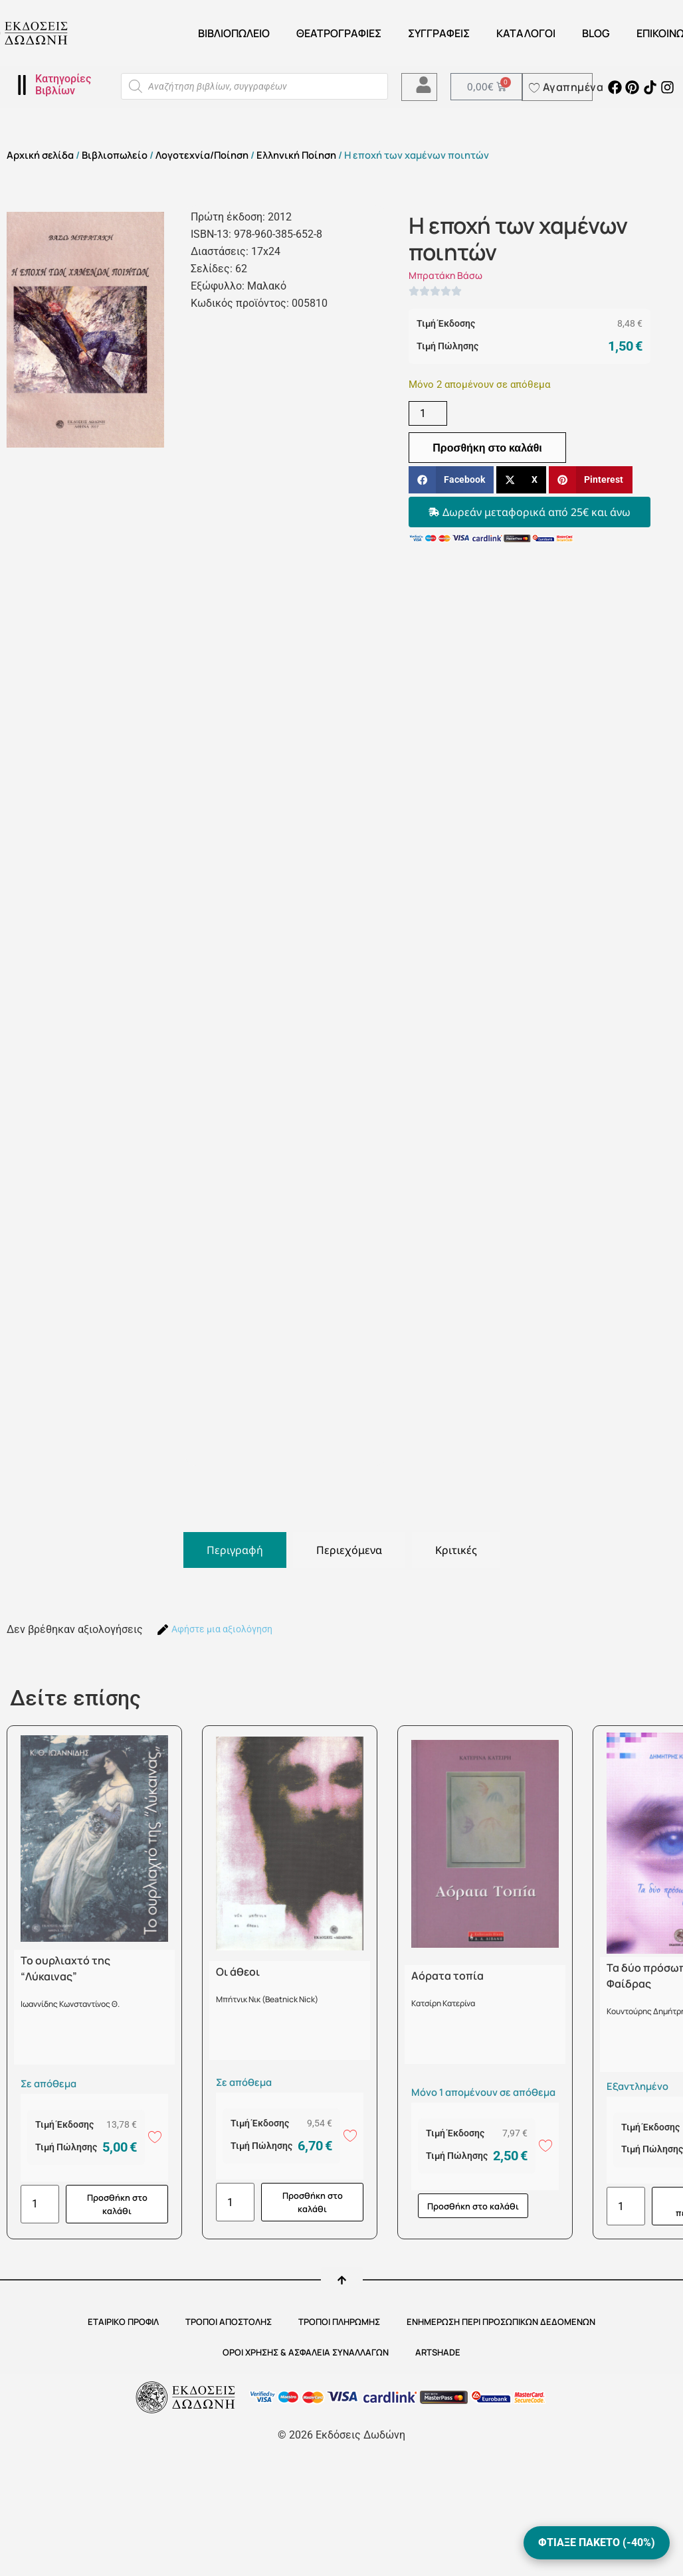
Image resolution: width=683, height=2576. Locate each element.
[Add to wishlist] (154, 2136)
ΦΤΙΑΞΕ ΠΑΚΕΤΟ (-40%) (596, 2542)
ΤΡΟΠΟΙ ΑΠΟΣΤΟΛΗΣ (228, 2322)
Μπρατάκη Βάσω (445, 275)
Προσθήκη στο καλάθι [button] (117, 2204)
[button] (451, 479)
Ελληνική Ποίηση (296, 154)
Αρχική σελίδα (40, 154)
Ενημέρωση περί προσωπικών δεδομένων (501, 2322)
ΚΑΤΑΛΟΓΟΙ (525, 33)
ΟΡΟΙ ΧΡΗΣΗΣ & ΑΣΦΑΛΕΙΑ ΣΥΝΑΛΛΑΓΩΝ (306, 2352)
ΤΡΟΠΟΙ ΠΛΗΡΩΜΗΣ (339, 2322)
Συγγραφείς (439, 33)
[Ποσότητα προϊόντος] (428, 413)
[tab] (234, 1550)
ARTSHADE (437, 2352)
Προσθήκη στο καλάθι (487, 447)
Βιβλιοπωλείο (234, 33)
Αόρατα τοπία (447, 1975)
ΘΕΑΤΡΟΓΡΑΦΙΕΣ (338, 33)
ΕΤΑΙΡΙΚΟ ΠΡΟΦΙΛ (123, 2322)
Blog (596, 33)
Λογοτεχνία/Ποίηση (201, 154)
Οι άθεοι (238, 1971)
